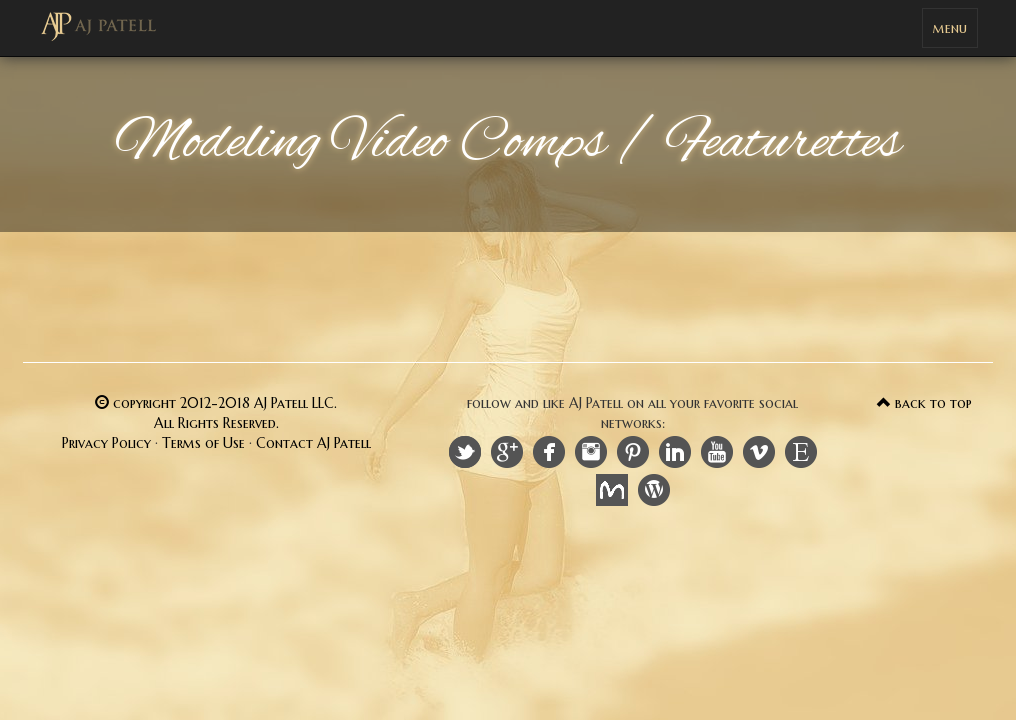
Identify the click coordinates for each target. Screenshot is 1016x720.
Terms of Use (203, 443)
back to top (924, 403)
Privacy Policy (106, 443)
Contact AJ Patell (313, 443)
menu (955, 32)
